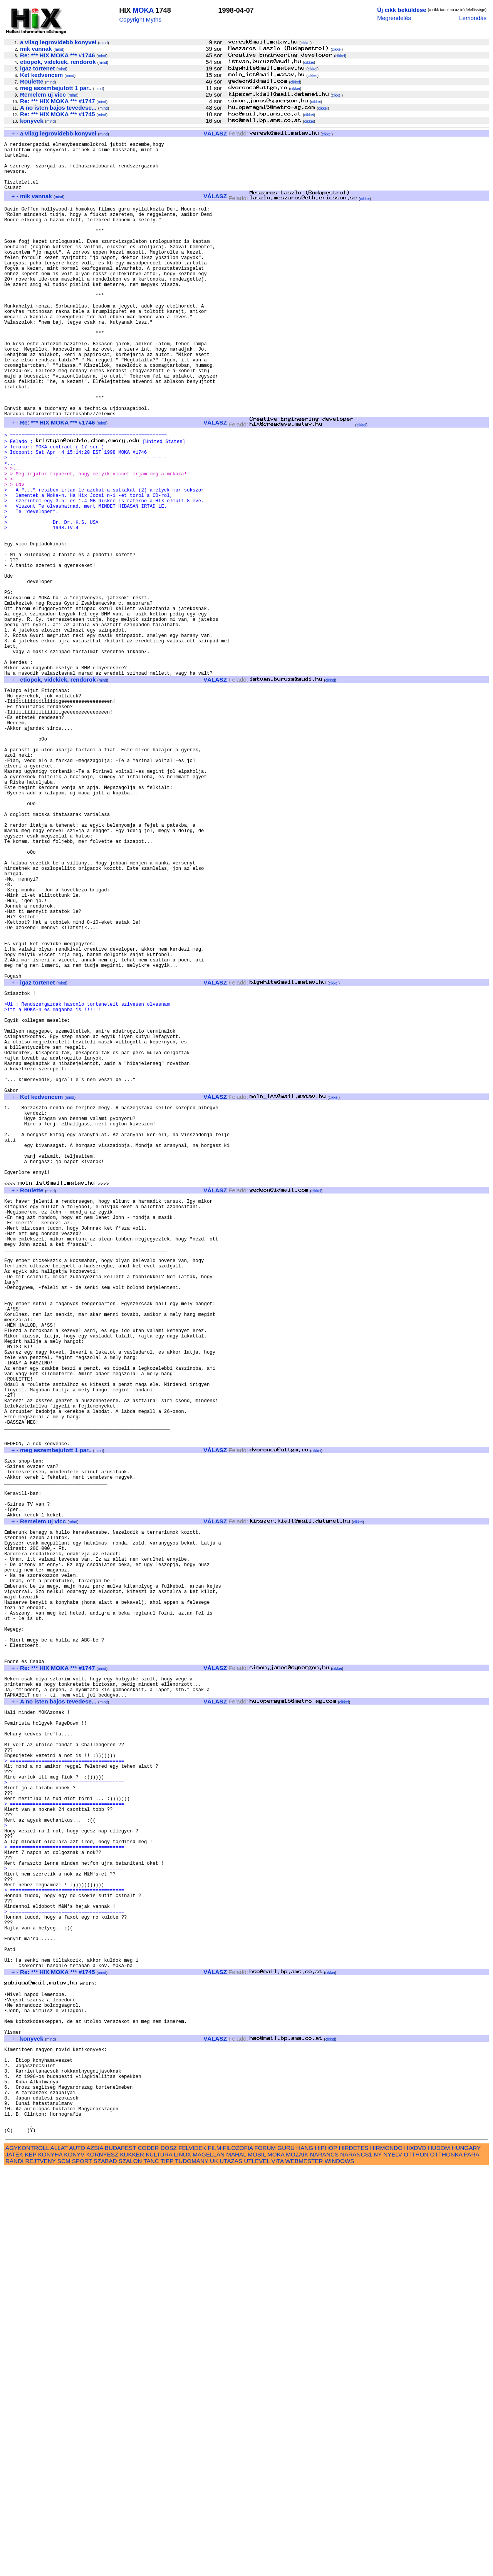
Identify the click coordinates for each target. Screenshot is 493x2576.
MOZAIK (297, 2561)
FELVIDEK (192, 2554)
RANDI (14, 2567)
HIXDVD (415, 2554)
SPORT (82, 2567)
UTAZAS (231, 2567)
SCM (63, 2567)
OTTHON (416, 2561)
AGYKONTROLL (27, 2554)
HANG (304, 2554)
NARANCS (324, 2561)
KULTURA (159, 2561)
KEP (30, 2561)
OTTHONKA (446, 2561)
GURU (286, 2554)
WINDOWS (339, 2567)
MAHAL (236, 2561)
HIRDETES (354, 2554)
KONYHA (50, 2561)
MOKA (142, 10)
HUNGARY (466, 2554)
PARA (471, 2561)
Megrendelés (394, 18)
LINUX (182, 2561)
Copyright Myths (140, 19)
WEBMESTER (304, 2567)
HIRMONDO (386, 2554)
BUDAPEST (120, 2554)
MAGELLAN (209, 2561)
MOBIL (257, 2561)
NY (378, 2561)
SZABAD (105, 2567)
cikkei (305, 43)
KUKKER (132, 2561)
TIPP (167, 2567)
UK (214, 2567)
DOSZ (169, 2554)
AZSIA (95, 2554)
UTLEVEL (257, 2567)
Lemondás (472, 18)
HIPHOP (326, 2554)
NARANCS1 (356, 2561)
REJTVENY (40, 2567)
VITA (278, 2567)
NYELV (392, 2561)
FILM (214, 2554)
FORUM (265, 2554)
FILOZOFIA (238, 2554)
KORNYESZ (102, 2561)
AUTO (77, 2554)
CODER (148, 2554)
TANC (151, 2567)
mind (103, 43)
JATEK (14, 2561)
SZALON (130, 2567)
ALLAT (59, 2554)
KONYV (74, 2561)
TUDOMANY (191, 2567)
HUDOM (439, 2554)
